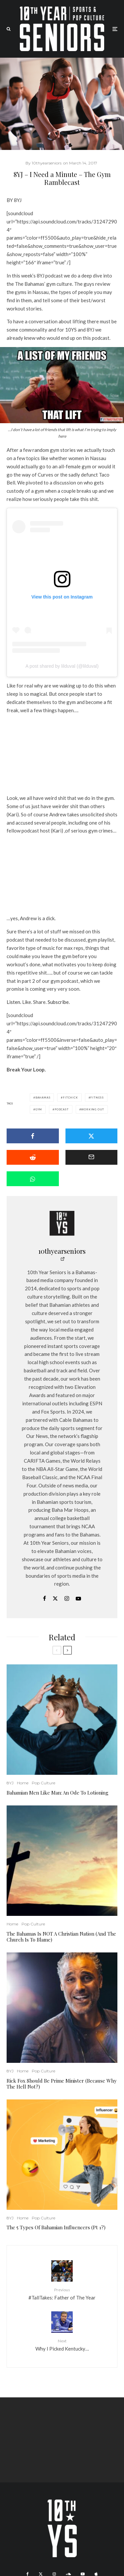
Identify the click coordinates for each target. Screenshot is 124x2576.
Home (22, 1782)
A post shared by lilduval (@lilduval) (62, 666)
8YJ (10, 1782)
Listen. (14, 1002)
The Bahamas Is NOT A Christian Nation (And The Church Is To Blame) (61, 1937)
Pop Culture (43, 1782)
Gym (38, 1109)
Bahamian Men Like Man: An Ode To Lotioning (59, 1793)
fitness (97, 1097)
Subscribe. (59, 1002)
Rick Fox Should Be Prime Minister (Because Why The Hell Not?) (62, 2084)
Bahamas (43, 1097)
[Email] (91, 1157)
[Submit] (33, 1157)
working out (92, 1109)
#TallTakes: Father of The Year (62, 2293)
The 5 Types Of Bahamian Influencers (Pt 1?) (56, 2227)
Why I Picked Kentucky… (62, 2344)
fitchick (70, 1097)
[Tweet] (91, 1135)
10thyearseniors (62, 1250)
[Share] (33, 1135)
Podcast (62, 1109)
